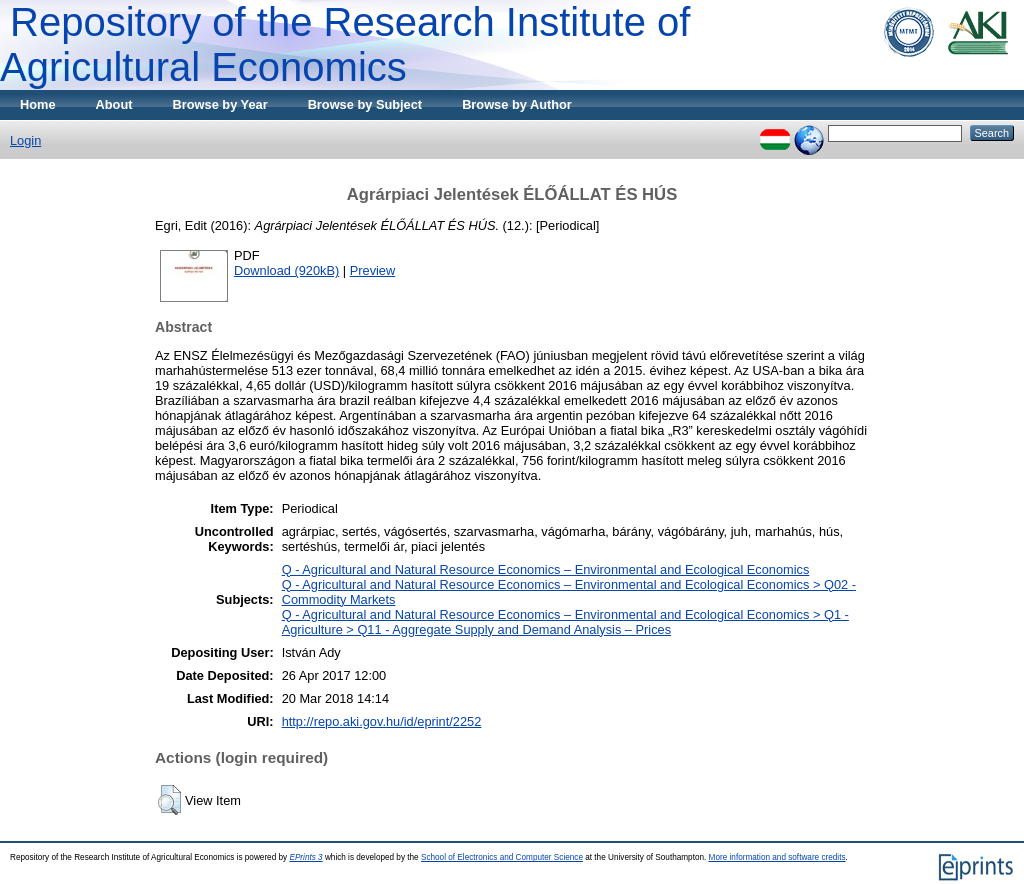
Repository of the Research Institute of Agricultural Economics (345, 44)
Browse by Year (220, 104)
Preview (373, 270)
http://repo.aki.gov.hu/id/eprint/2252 (382, 721)
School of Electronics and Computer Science (502, 857)
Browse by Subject (365, 104)
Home (38, 104)
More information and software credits (777, 857)
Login (25, 140)
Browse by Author (517, 104)
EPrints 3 (305, 857)
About (114, 104)
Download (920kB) (286, 270)
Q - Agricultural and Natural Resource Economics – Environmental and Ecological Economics (546, 569)
